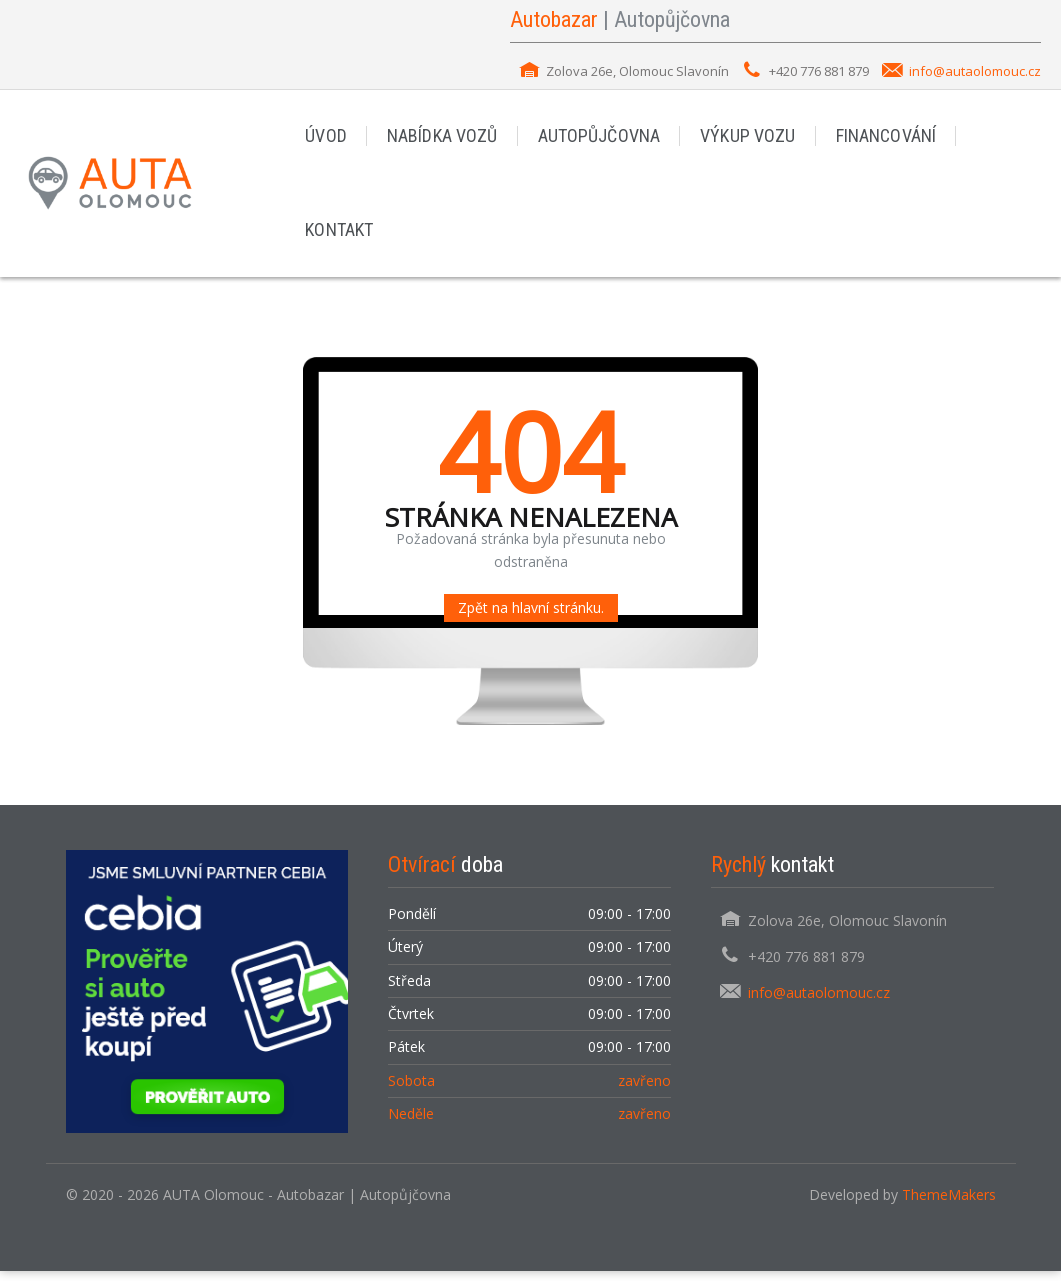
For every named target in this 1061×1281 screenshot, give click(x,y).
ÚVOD (325, 138)
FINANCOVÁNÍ (879, 138)
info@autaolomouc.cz (975, 71)
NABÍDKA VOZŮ (440, 138)
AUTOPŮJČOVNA (595, 138)
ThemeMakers (949, 1204)
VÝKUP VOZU (743, 138)
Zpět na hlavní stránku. (531, 617)
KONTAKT (338, 236)
